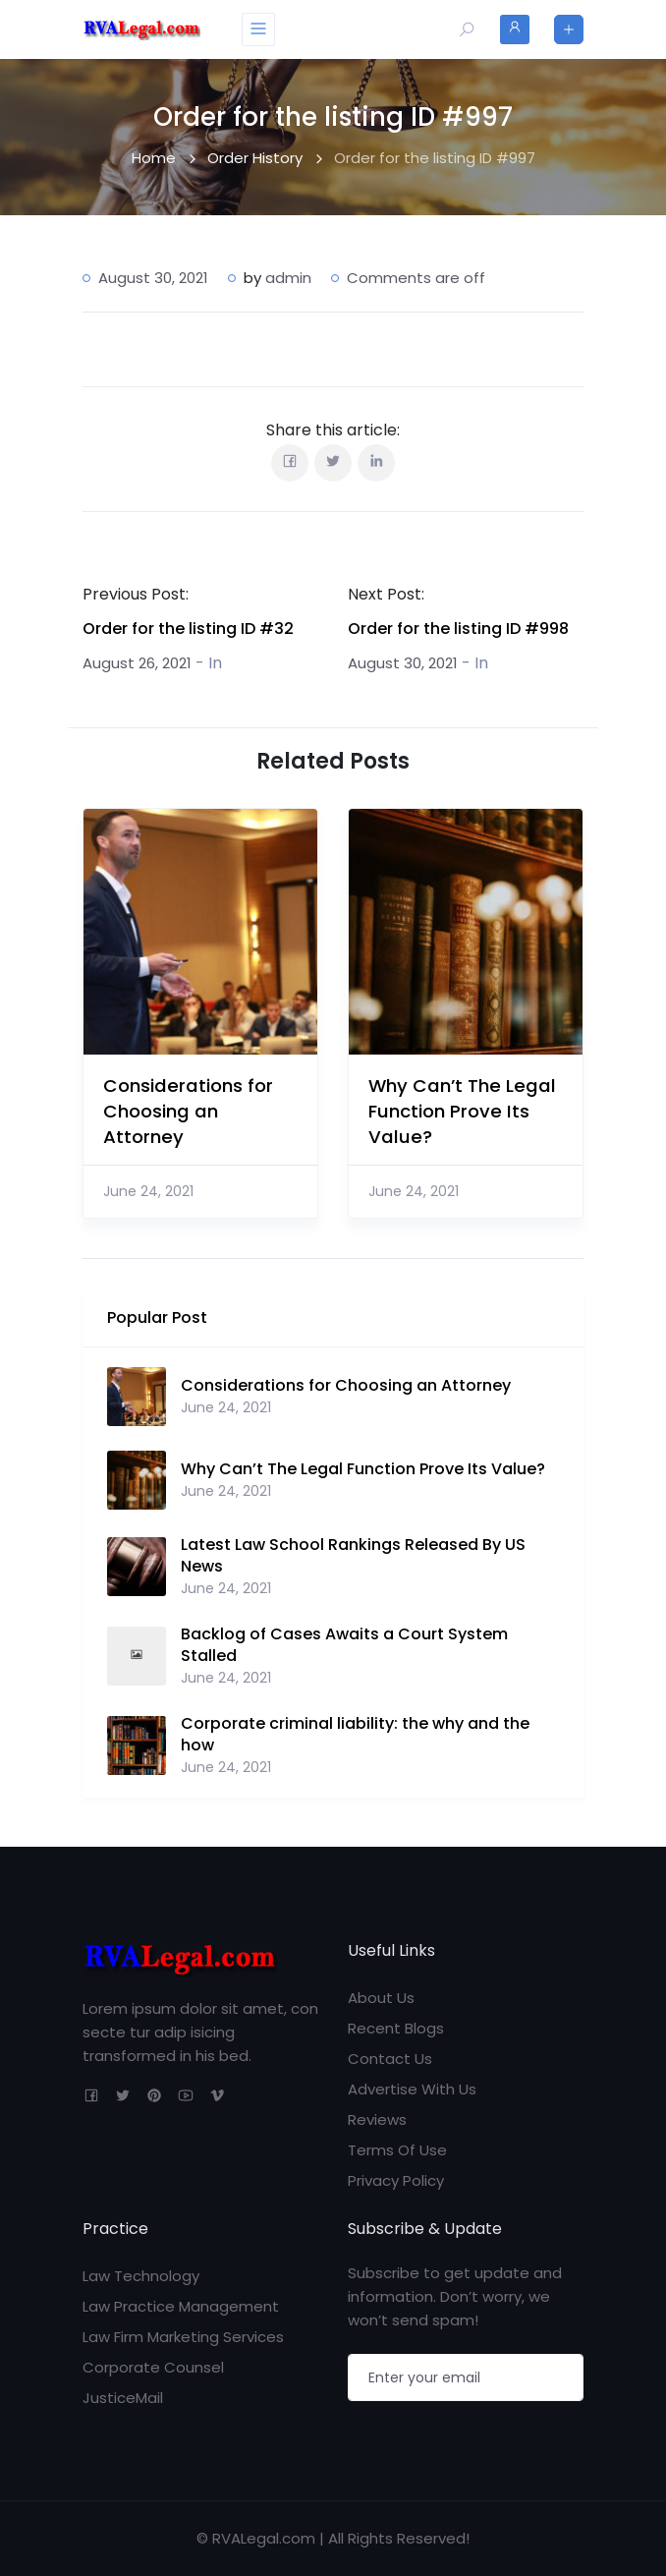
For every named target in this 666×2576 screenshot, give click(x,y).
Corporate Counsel (153, 2367)
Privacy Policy (396, 2180)
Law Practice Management (181, 2306)
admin (288, 277)
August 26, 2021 (137, 663)
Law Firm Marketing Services (183, 2336)
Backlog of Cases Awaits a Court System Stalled (344, 1645)
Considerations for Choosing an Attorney (188, 1111)
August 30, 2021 (403, 663)
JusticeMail (123, 2397)
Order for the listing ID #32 (188, 628)
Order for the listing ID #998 (458, 628)
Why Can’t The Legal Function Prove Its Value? (462, 1111)
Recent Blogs (396, 2028)
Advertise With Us (412, 2089)
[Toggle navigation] (258, 29)
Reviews (377, 2119)
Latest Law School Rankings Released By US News (353, 1555)
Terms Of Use (397, 2150)
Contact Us (390, 2058)
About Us (381, 1997)
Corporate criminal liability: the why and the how (355, 1734)
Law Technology (141, 2275)
